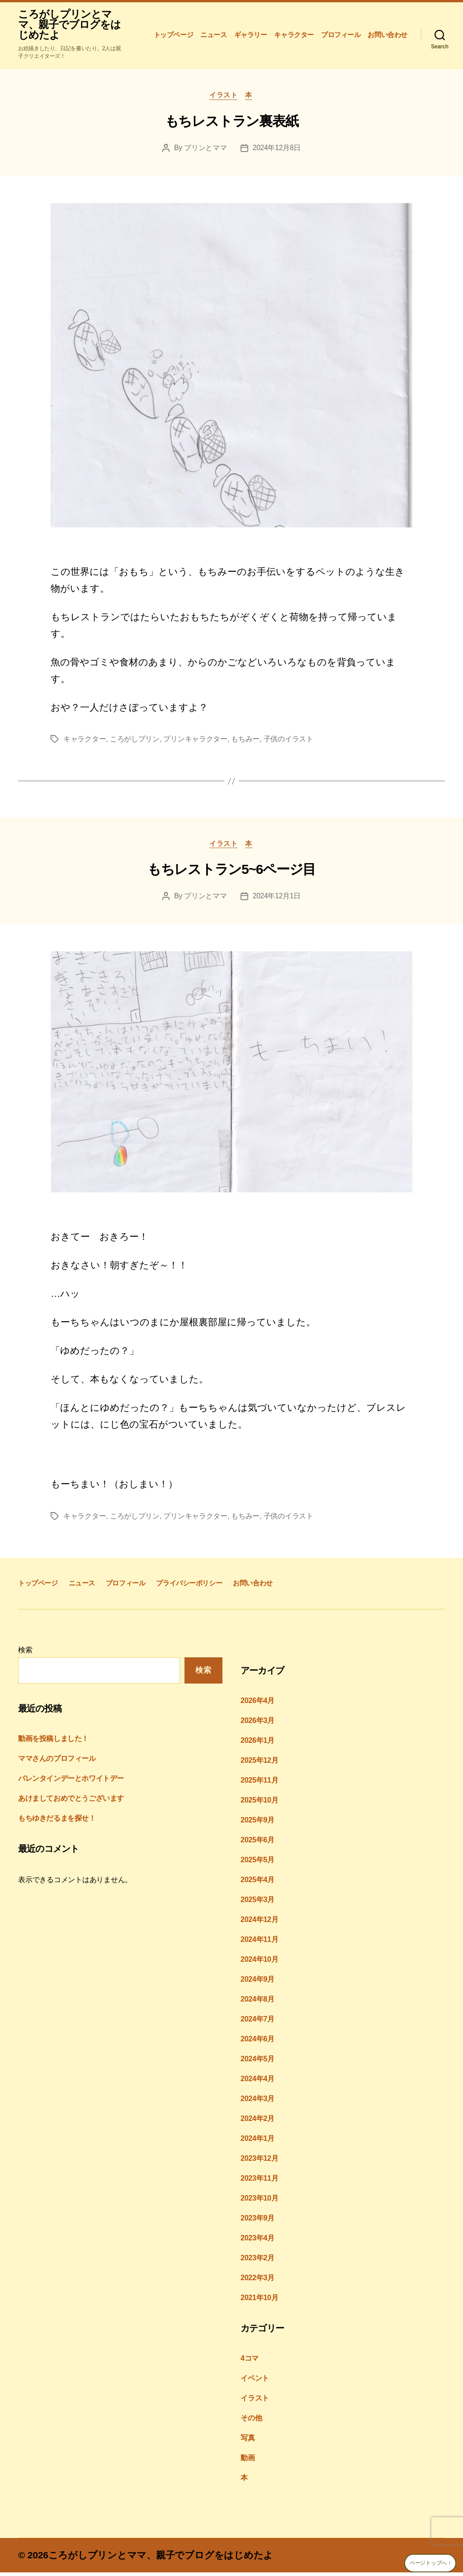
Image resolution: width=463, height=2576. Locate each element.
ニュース (213, 35)
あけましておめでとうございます (71, 1802)
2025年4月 (257, 1883)
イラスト (223, 97)
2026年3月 (257, 1723)
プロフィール (341, 35)
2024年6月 (257, 2042)
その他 (251, 2421)
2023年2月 (257, 2261)
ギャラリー (250, 35)
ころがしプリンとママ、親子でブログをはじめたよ (67, 25)
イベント (255, 2381)
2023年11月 (259, 2181)
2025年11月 (259, 1783)
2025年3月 (257, 1903)
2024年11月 (259, 1942)
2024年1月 (257, 2141)
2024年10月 (259, 1962)
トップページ (174, 35)
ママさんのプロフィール (57, 1762)
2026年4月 (257, 1704)
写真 (248, 2441)
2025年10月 (259, 1803)
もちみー (245, 741)
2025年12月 (259, 1763)
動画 (248, 2461)
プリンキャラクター (195, 741)
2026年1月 (257, 1743)
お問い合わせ (387, 35)
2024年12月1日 (276, 899)
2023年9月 (257, 2221)
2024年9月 (257, 1982)
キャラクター (294, 35)
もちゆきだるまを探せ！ (57, 1822)
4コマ (250, 2361)
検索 (25, 1653)
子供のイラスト (288, 741)
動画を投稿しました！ (53, 1742)
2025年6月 (257, 1843)
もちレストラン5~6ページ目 (231, 872)
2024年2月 (257, 2121)
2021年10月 (259, 2301)
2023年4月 (257, 2241)
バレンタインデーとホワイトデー (71, 1782)
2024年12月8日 (276, 150)
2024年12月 (259, 1922)
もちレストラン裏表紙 (231, 123)
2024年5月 (257, 2062)
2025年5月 (257, 1863)
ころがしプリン (135, 741)
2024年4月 (257, 2082)
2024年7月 (257, 2022)
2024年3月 (257, 2102)
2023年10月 (259, 2201)
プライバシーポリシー (189, 1586)
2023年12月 (259, 2161)
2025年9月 (257, 1823)
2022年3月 (257, 2281)
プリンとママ (205, 150)
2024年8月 (257, 2002)
